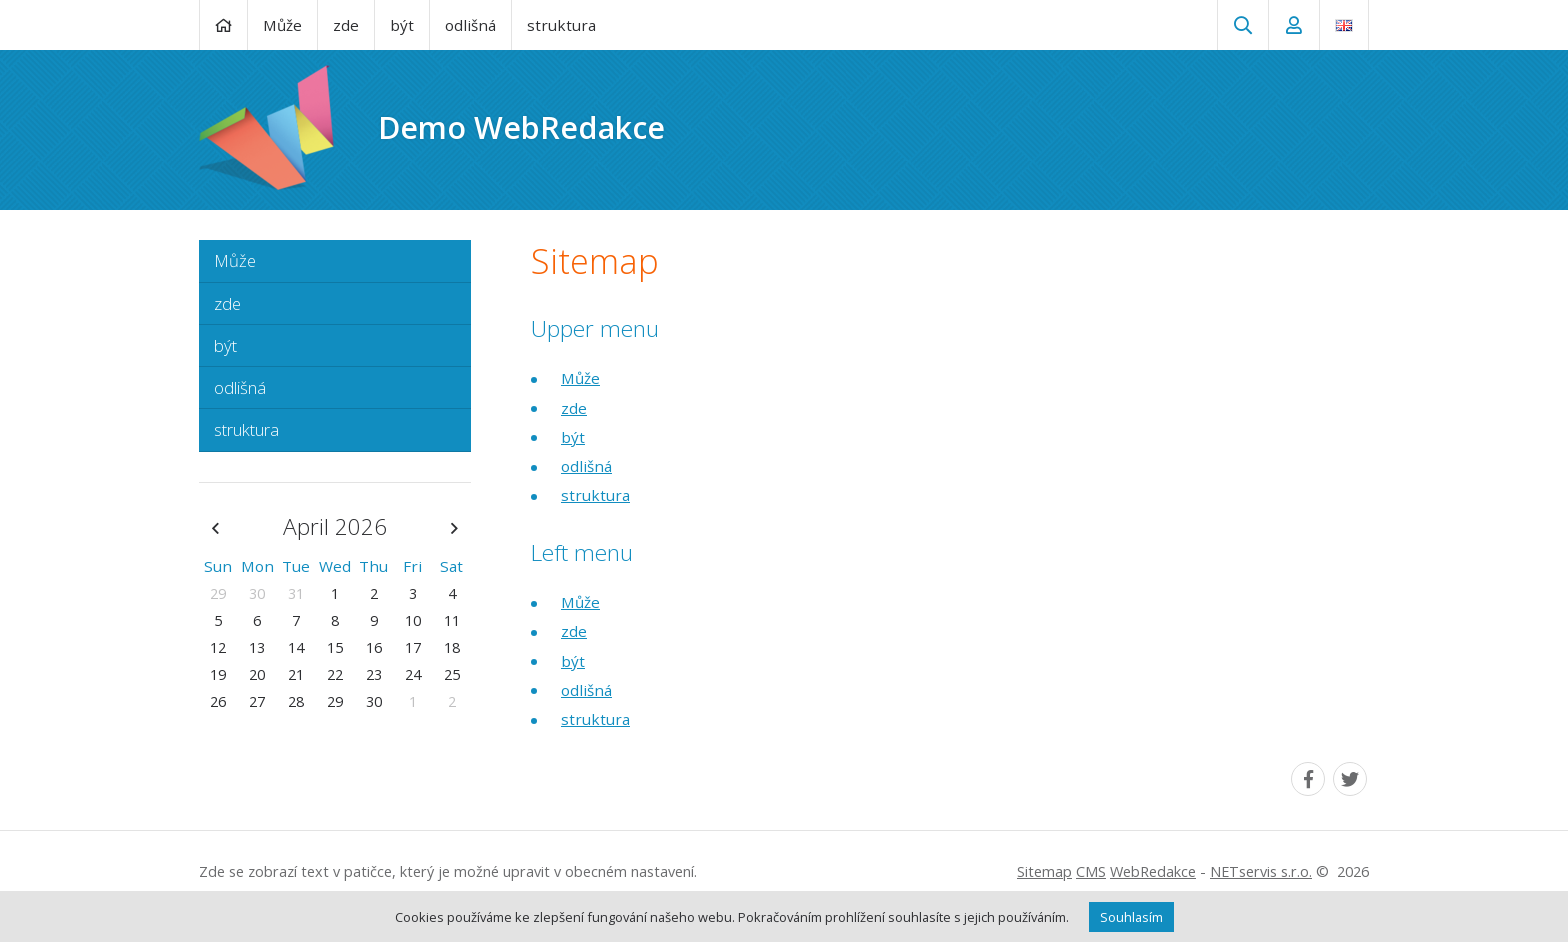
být (573, 437)
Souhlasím (1131, 917)
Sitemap (1044, 871)
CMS (1091, 871)
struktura (595, 495)
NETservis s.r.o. (1261, 871)
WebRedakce (1153, 871)
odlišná (586, 466)
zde (574, 408)
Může (580, 378)
